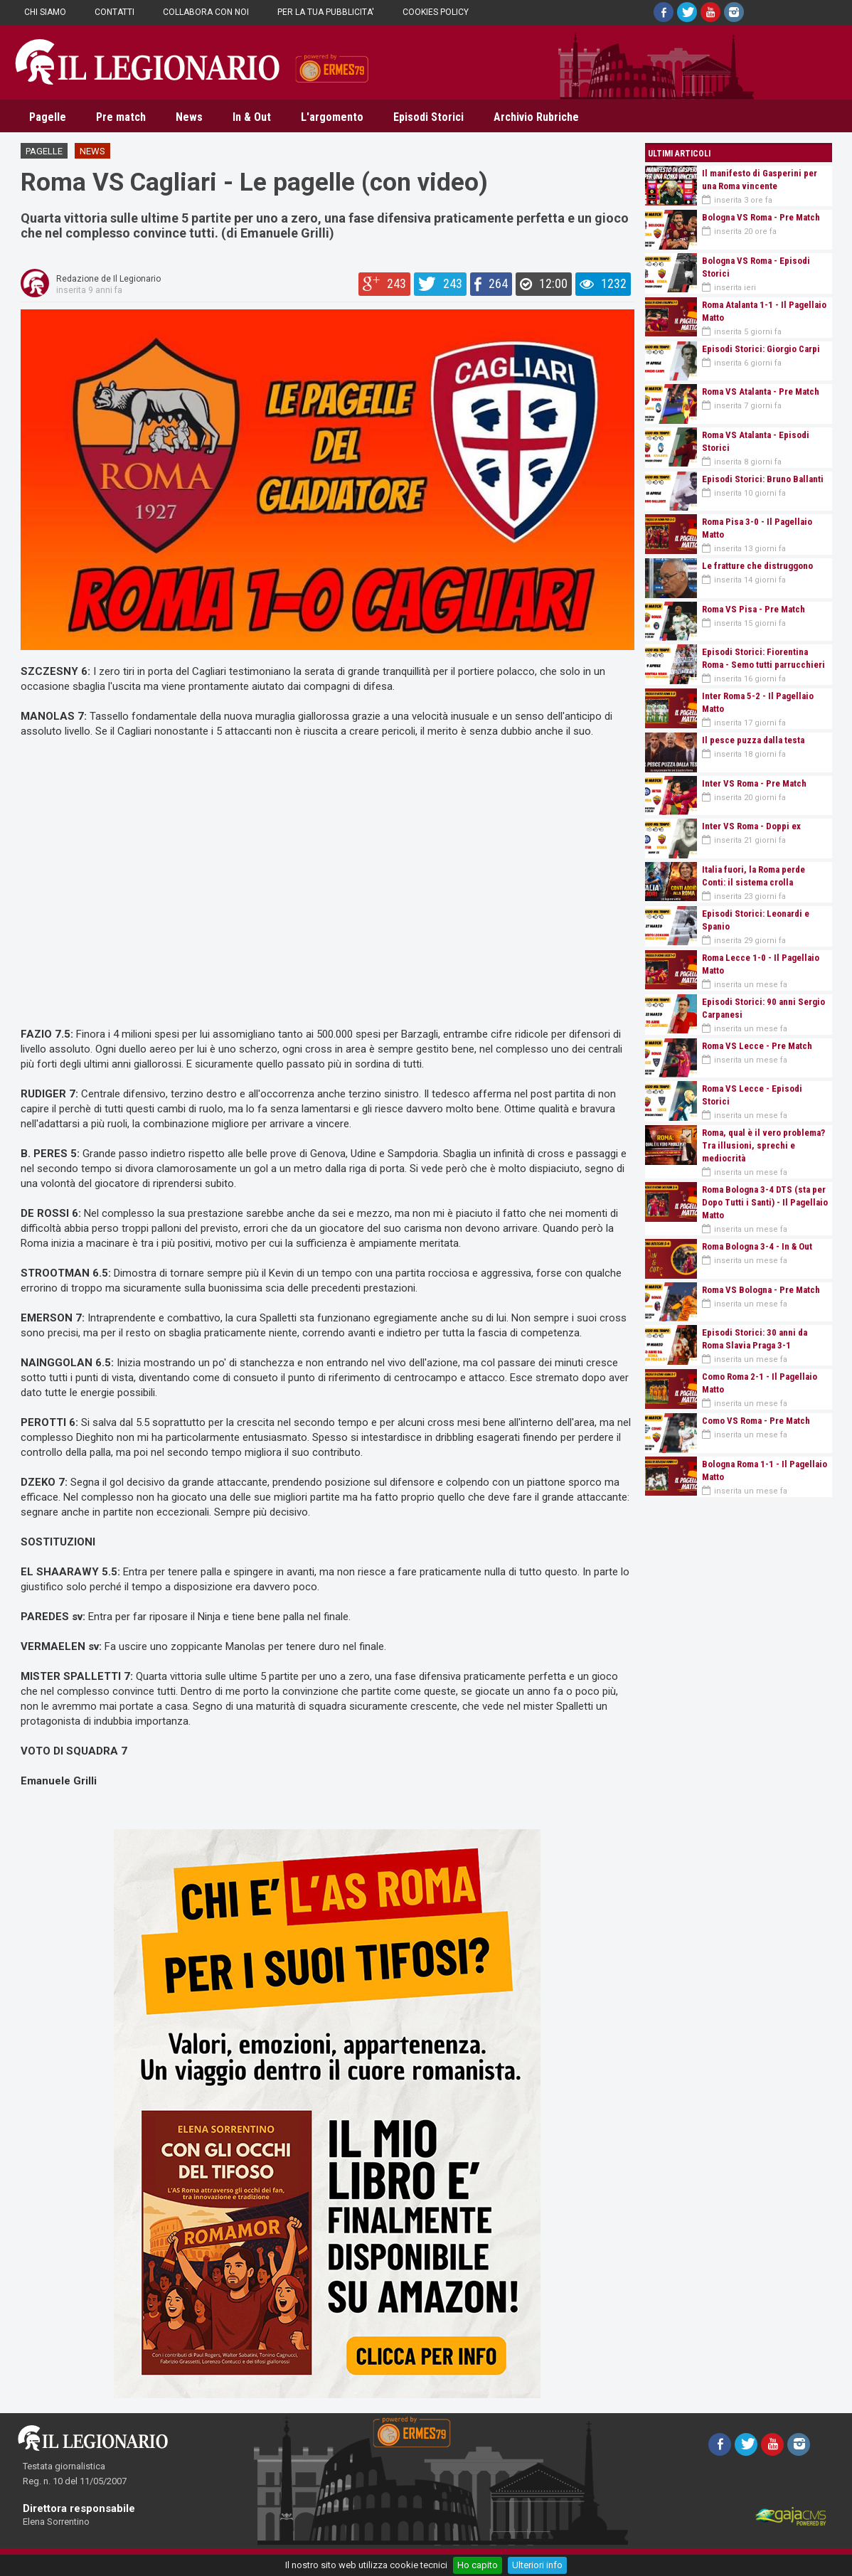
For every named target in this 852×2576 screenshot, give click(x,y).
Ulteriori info (537, 2565)
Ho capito (477, 2565)
